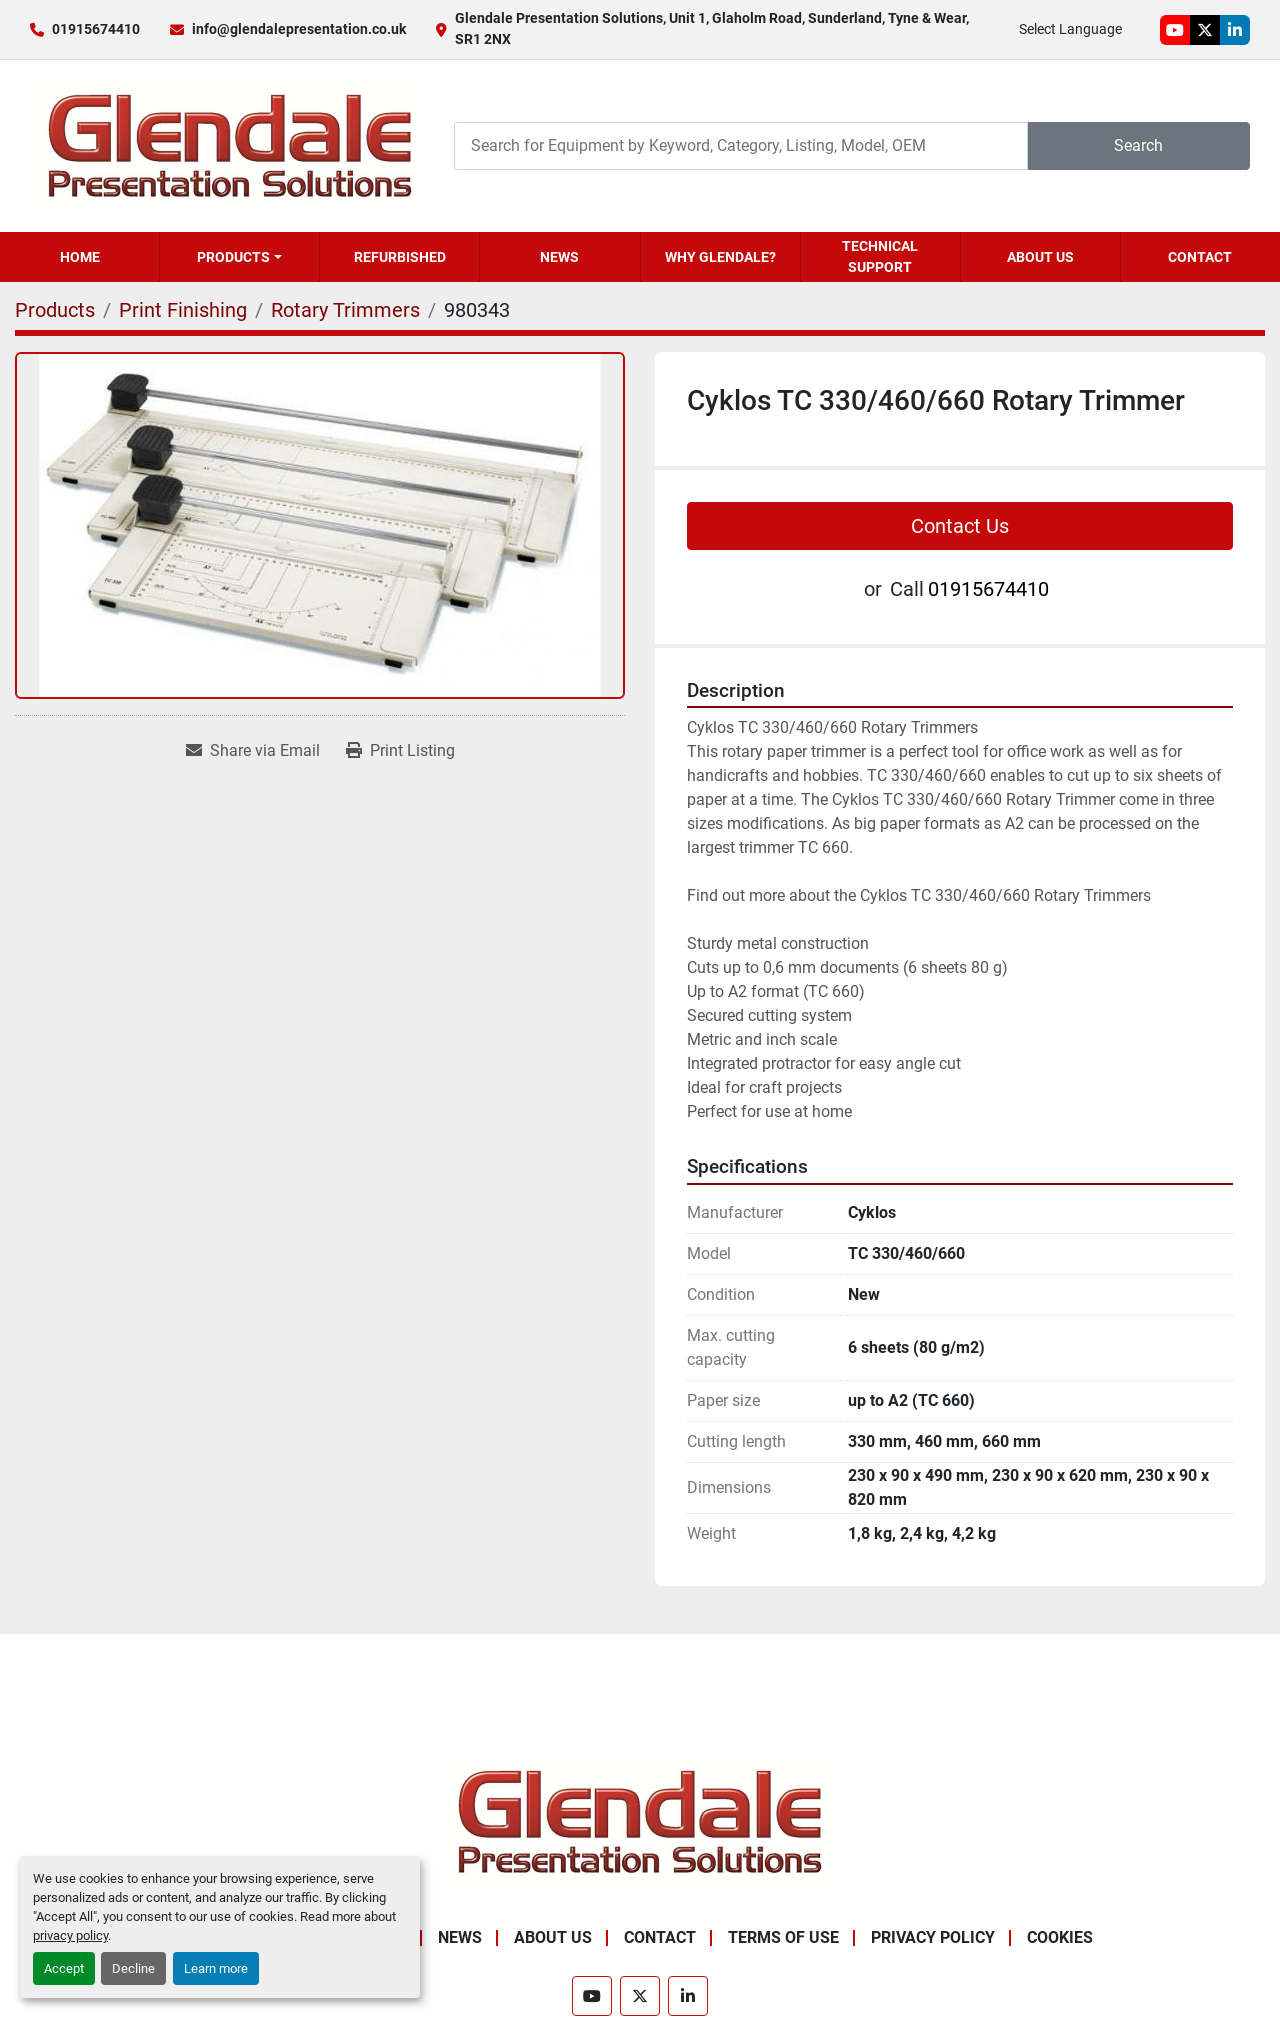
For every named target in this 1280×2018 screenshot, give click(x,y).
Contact (1200, 257)
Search (1138, 145)
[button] (239, 257)
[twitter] (1205, 30)
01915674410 (96, 29)
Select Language (1070, 29)
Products (233, 257)
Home (80, 257)
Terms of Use (783, 1937)
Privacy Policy (933, 1937)
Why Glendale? (720, 257)
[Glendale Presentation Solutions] (640, 1820)
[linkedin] (1235, 30)
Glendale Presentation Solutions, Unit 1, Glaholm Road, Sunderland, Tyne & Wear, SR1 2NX (712, 28)
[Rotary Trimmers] (345, 310)
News (559, 257)
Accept (64, 1968)
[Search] (741, 145)
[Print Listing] (400, 751)
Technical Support (880, 256)
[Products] (55, 310)
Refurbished (400, 257)
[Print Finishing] (183, 310)
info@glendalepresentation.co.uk (299, 29)
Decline (133, 1968)
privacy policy (70, 1935)
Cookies (1060, 1937)
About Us (1040, 257)
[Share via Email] (253, 751)
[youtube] (1175, 30)
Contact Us (960, 526)
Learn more (216, 1968)
